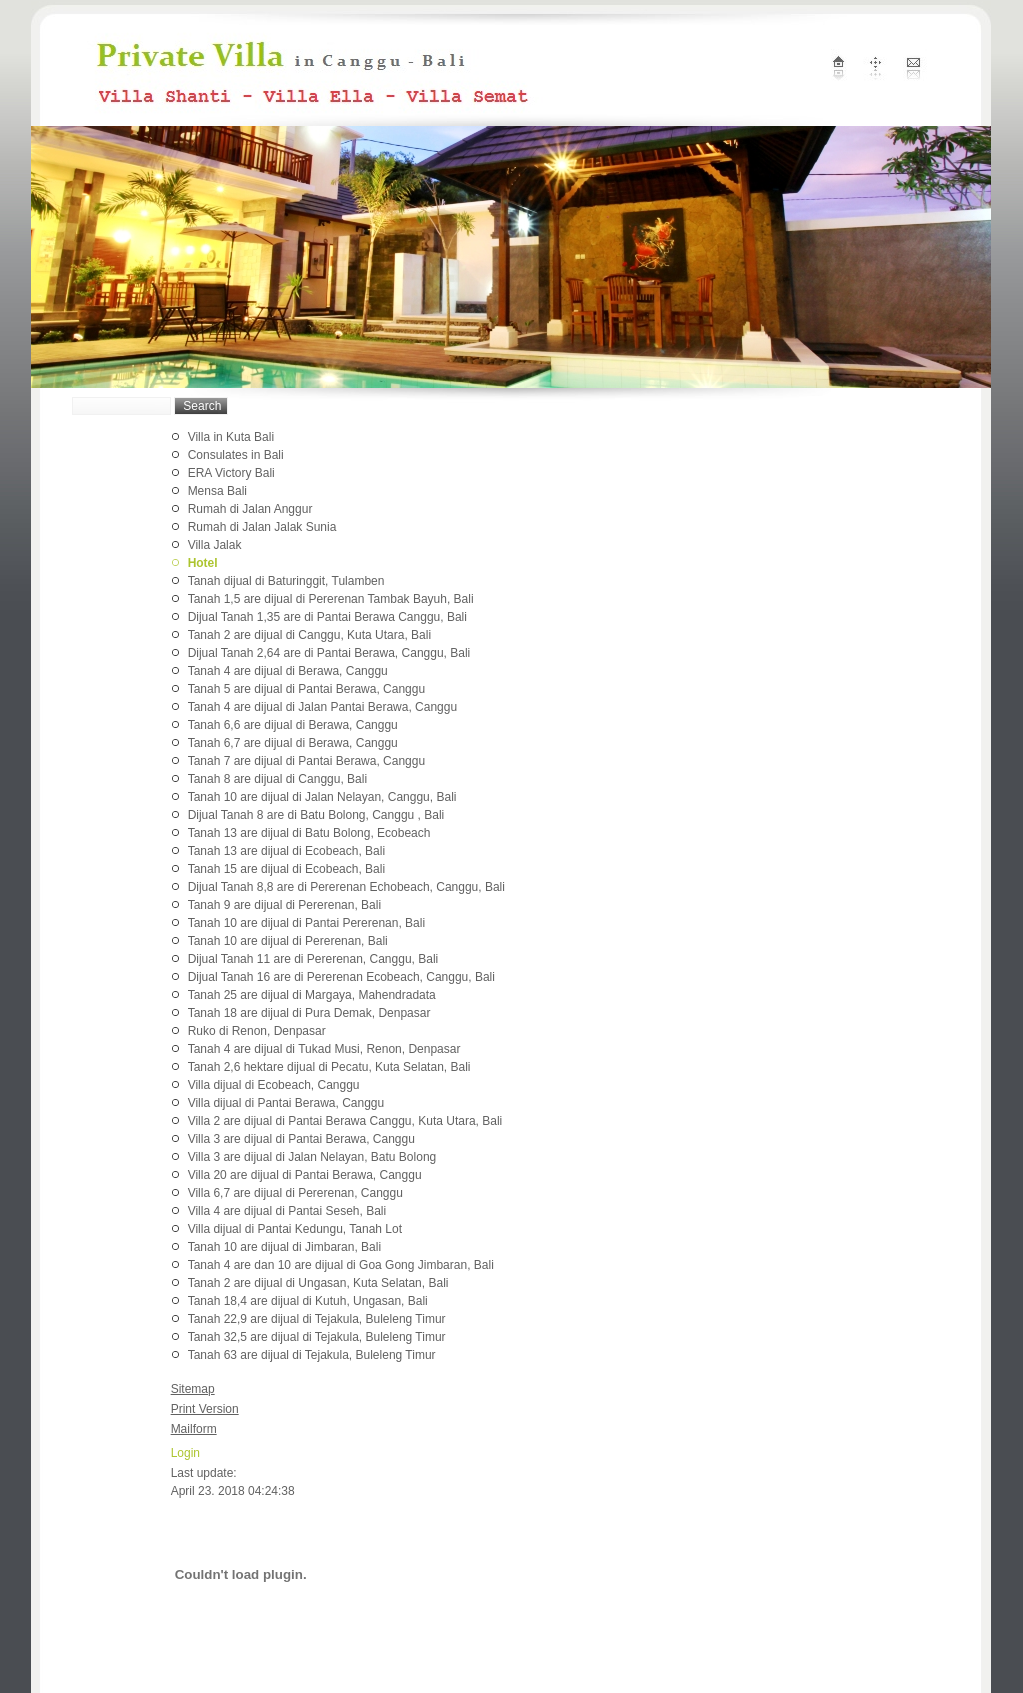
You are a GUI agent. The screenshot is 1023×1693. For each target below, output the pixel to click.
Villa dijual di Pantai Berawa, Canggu (286, 1103)
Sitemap (193, 1389)
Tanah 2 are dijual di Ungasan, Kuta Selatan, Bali (318, 1283)
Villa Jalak (215, 545)
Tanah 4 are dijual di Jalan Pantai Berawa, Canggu (323, 707)
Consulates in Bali (236, 455)
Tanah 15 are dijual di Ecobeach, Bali (286, 869)
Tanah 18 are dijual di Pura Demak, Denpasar (309, 1013)
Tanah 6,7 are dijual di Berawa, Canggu (293, 743)
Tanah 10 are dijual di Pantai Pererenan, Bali (307, 923)
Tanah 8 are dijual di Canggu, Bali (277, 779)
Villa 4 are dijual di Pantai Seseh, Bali (287, 1211)
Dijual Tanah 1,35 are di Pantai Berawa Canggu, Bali (327, 617)
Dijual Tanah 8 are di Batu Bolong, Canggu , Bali (316, 815)
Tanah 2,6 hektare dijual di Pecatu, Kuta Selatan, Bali (329, 1067)
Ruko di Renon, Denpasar (257, 1031)
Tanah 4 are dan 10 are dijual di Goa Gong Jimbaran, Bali (341, 1265)
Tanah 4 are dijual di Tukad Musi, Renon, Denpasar (324, 1049)
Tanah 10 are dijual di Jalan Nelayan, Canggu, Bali (322, 797)
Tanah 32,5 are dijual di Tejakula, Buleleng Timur (317, 1337)
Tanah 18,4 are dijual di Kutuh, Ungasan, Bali (308, 1301)
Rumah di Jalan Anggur (250, 509)
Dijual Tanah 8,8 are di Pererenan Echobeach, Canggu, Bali (346, 887)
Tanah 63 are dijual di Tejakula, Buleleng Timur (312, 1355)
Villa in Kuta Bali (231, 437)
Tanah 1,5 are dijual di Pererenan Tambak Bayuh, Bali (331, 599)
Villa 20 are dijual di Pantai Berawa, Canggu (305, 1175)
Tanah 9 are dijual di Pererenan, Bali (284, 905)
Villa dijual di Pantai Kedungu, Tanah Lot (295, 1229)
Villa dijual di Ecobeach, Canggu (274, 1085)
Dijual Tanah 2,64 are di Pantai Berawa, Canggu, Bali (329, 653)
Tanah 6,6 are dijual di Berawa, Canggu (293, 725)
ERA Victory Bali (231, 473)
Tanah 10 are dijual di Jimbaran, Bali (284, 1247)
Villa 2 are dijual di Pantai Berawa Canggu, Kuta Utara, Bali (345, 1121)
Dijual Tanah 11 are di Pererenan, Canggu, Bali (313, 959)
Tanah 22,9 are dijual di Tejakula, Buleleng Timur (317, 1319)
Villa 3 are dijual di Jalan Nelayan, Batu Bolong (312, 1157)
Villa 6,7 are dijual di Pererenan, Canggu (295, 1193)
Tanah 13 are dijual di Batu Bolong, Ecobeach (309, 833)
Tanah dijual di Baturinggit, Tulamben (286, 581)
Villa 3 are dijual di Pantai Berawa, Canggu (301, 1139)
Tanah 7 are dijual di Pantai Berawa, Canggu (307, 761)
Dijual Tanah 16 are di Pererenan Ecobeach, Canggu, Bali (341, 977)
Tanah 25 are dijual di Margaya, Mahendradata (312, 995)
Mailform (194, 1429)
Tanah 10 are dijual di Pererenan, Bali (288, 941)
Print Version (205, 1409)
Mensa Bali (217, 491)
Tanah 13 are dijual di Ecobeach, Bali (286, 851)
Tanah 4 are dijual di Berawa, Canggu (288, 671)
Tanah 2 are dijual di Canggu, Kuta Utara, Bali (310, 635)
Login (185, 1453)
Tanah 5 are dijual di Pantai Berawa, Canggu (307, 689)
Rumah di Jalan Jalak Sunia (262, 527)
